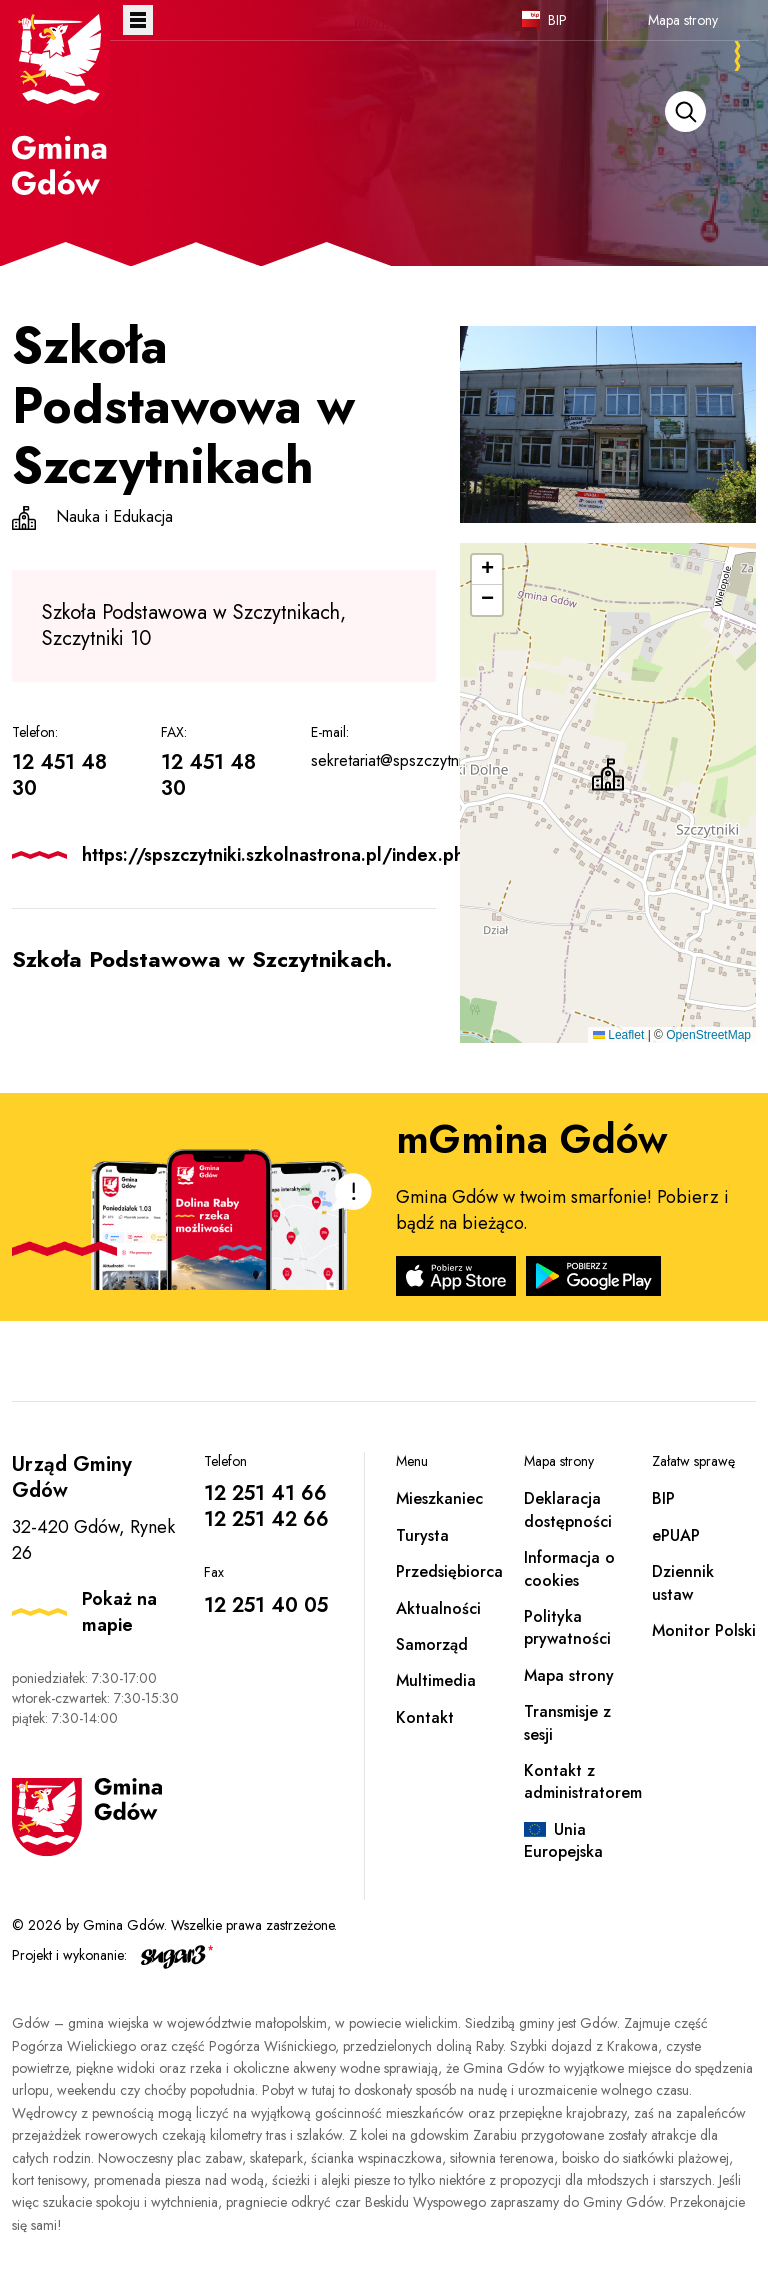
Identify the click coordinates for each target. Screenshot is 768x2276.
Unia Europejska (563, 1840)
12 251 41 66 (265, 1493)
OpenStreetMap (708, 1035)
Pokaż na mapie (119, 1612)
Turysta (422, 1535)
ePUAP (676, 1535)
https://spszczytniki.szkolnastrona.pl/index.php (278, 855)
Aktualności (438, 1608)
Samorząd (432, 1644)
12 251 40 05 (266, 1605)
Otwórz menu (138, 20)
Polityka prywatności (567, 1627)
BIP (557, 20)
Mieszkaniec (439, 1498)
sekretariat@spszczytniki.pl (400, 761)
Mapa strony (683, 20)
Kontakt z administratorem (583, 1781)
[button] (608, 774)
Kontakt (425, 1717)
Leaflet (618, 1035)
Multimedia (436, 1680)
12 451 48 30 (59, 776)
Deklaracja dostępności (568, 1509)
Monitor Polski (704, 1630)
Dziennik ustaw (683, 1582)
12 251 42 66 (266, 1519)
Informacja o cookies (569, 1568)
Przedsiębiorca (449, 1571)
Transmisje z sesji (567, 1722)
